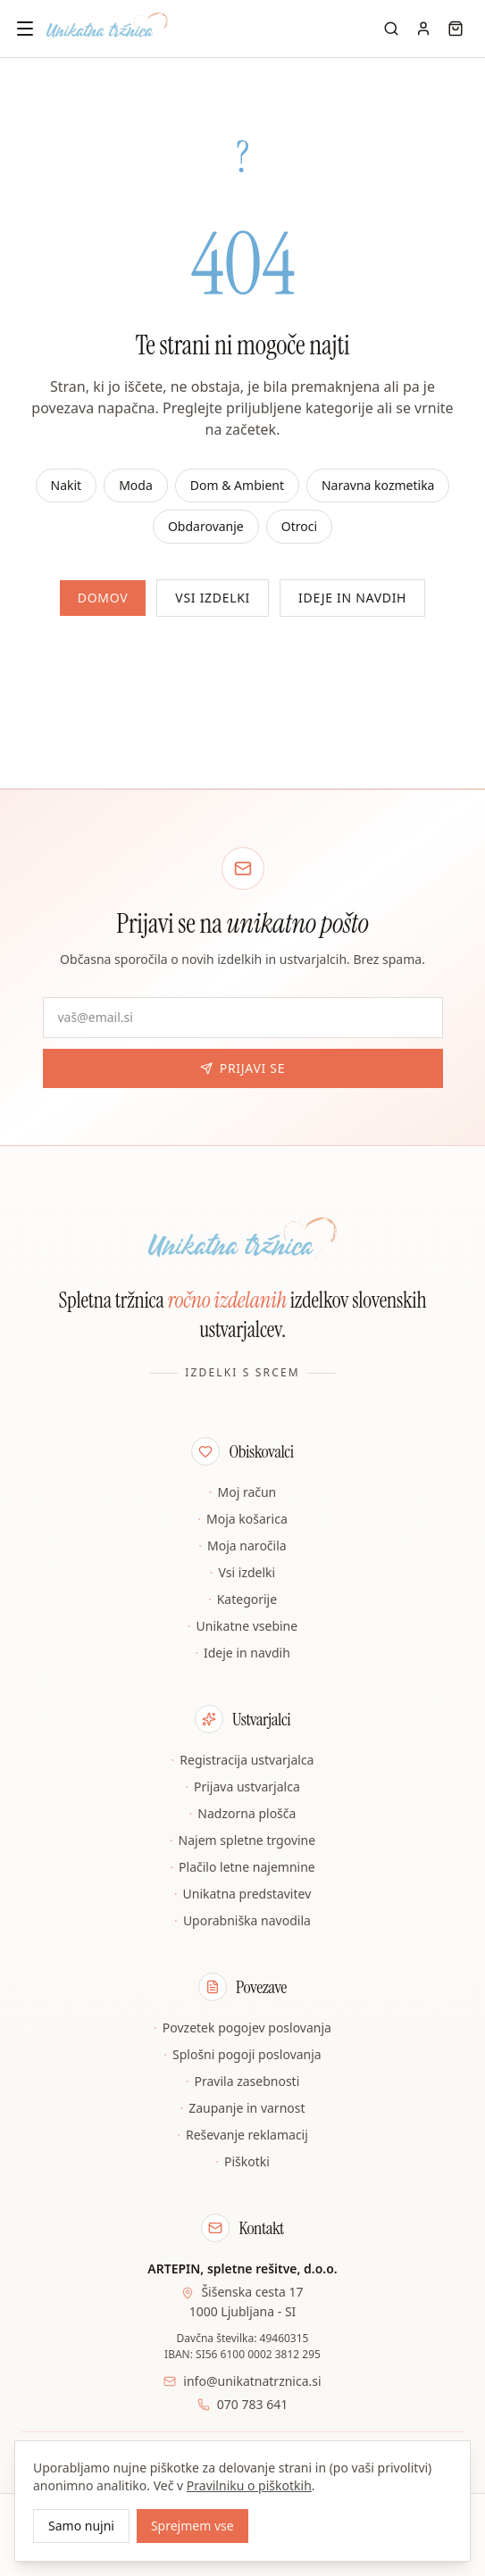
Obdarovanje (206, 526)
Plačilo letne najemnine (242, 1867)
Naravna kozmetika (378, 485)
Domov (103, 597)
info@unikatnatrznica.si (252, 2380)
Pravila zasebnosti (243, 2081)
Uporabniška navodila (242, 1921)
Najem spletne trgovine (242, 1840)
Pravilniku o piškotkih (249, 2485)
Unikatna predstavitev (243, 1894)
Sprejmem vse (192, 2525)
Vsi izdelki (212, 597)
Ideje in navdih (352, 597)
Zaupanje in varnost (242, 2108)
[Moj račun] (423, 28)
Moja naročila (242, 1546)
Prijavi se (242, 1067)
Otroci (299, 526)
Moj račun (243, 1492)
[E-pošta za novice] (243, 1017)
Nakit (66, 485)
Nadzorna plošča (243, 1814)
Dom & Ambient (237, 485)
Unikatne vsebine (242, 1626)
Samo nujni (81, 2525)
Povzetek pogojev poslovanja (242, 2028)
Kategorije (242, 1599)
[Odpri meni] (25, 28)
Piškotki (242, 2162)
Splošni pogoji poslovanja (242, 2055)
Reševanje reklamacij (242, 2135)
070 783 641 (252, 2404)
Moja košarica (242, 1519)
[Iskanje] (391, 28)
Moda (136, 485)
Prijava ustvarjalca (242, 1787)
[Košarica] (455, 28)
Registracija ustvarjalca (242, 1760)
